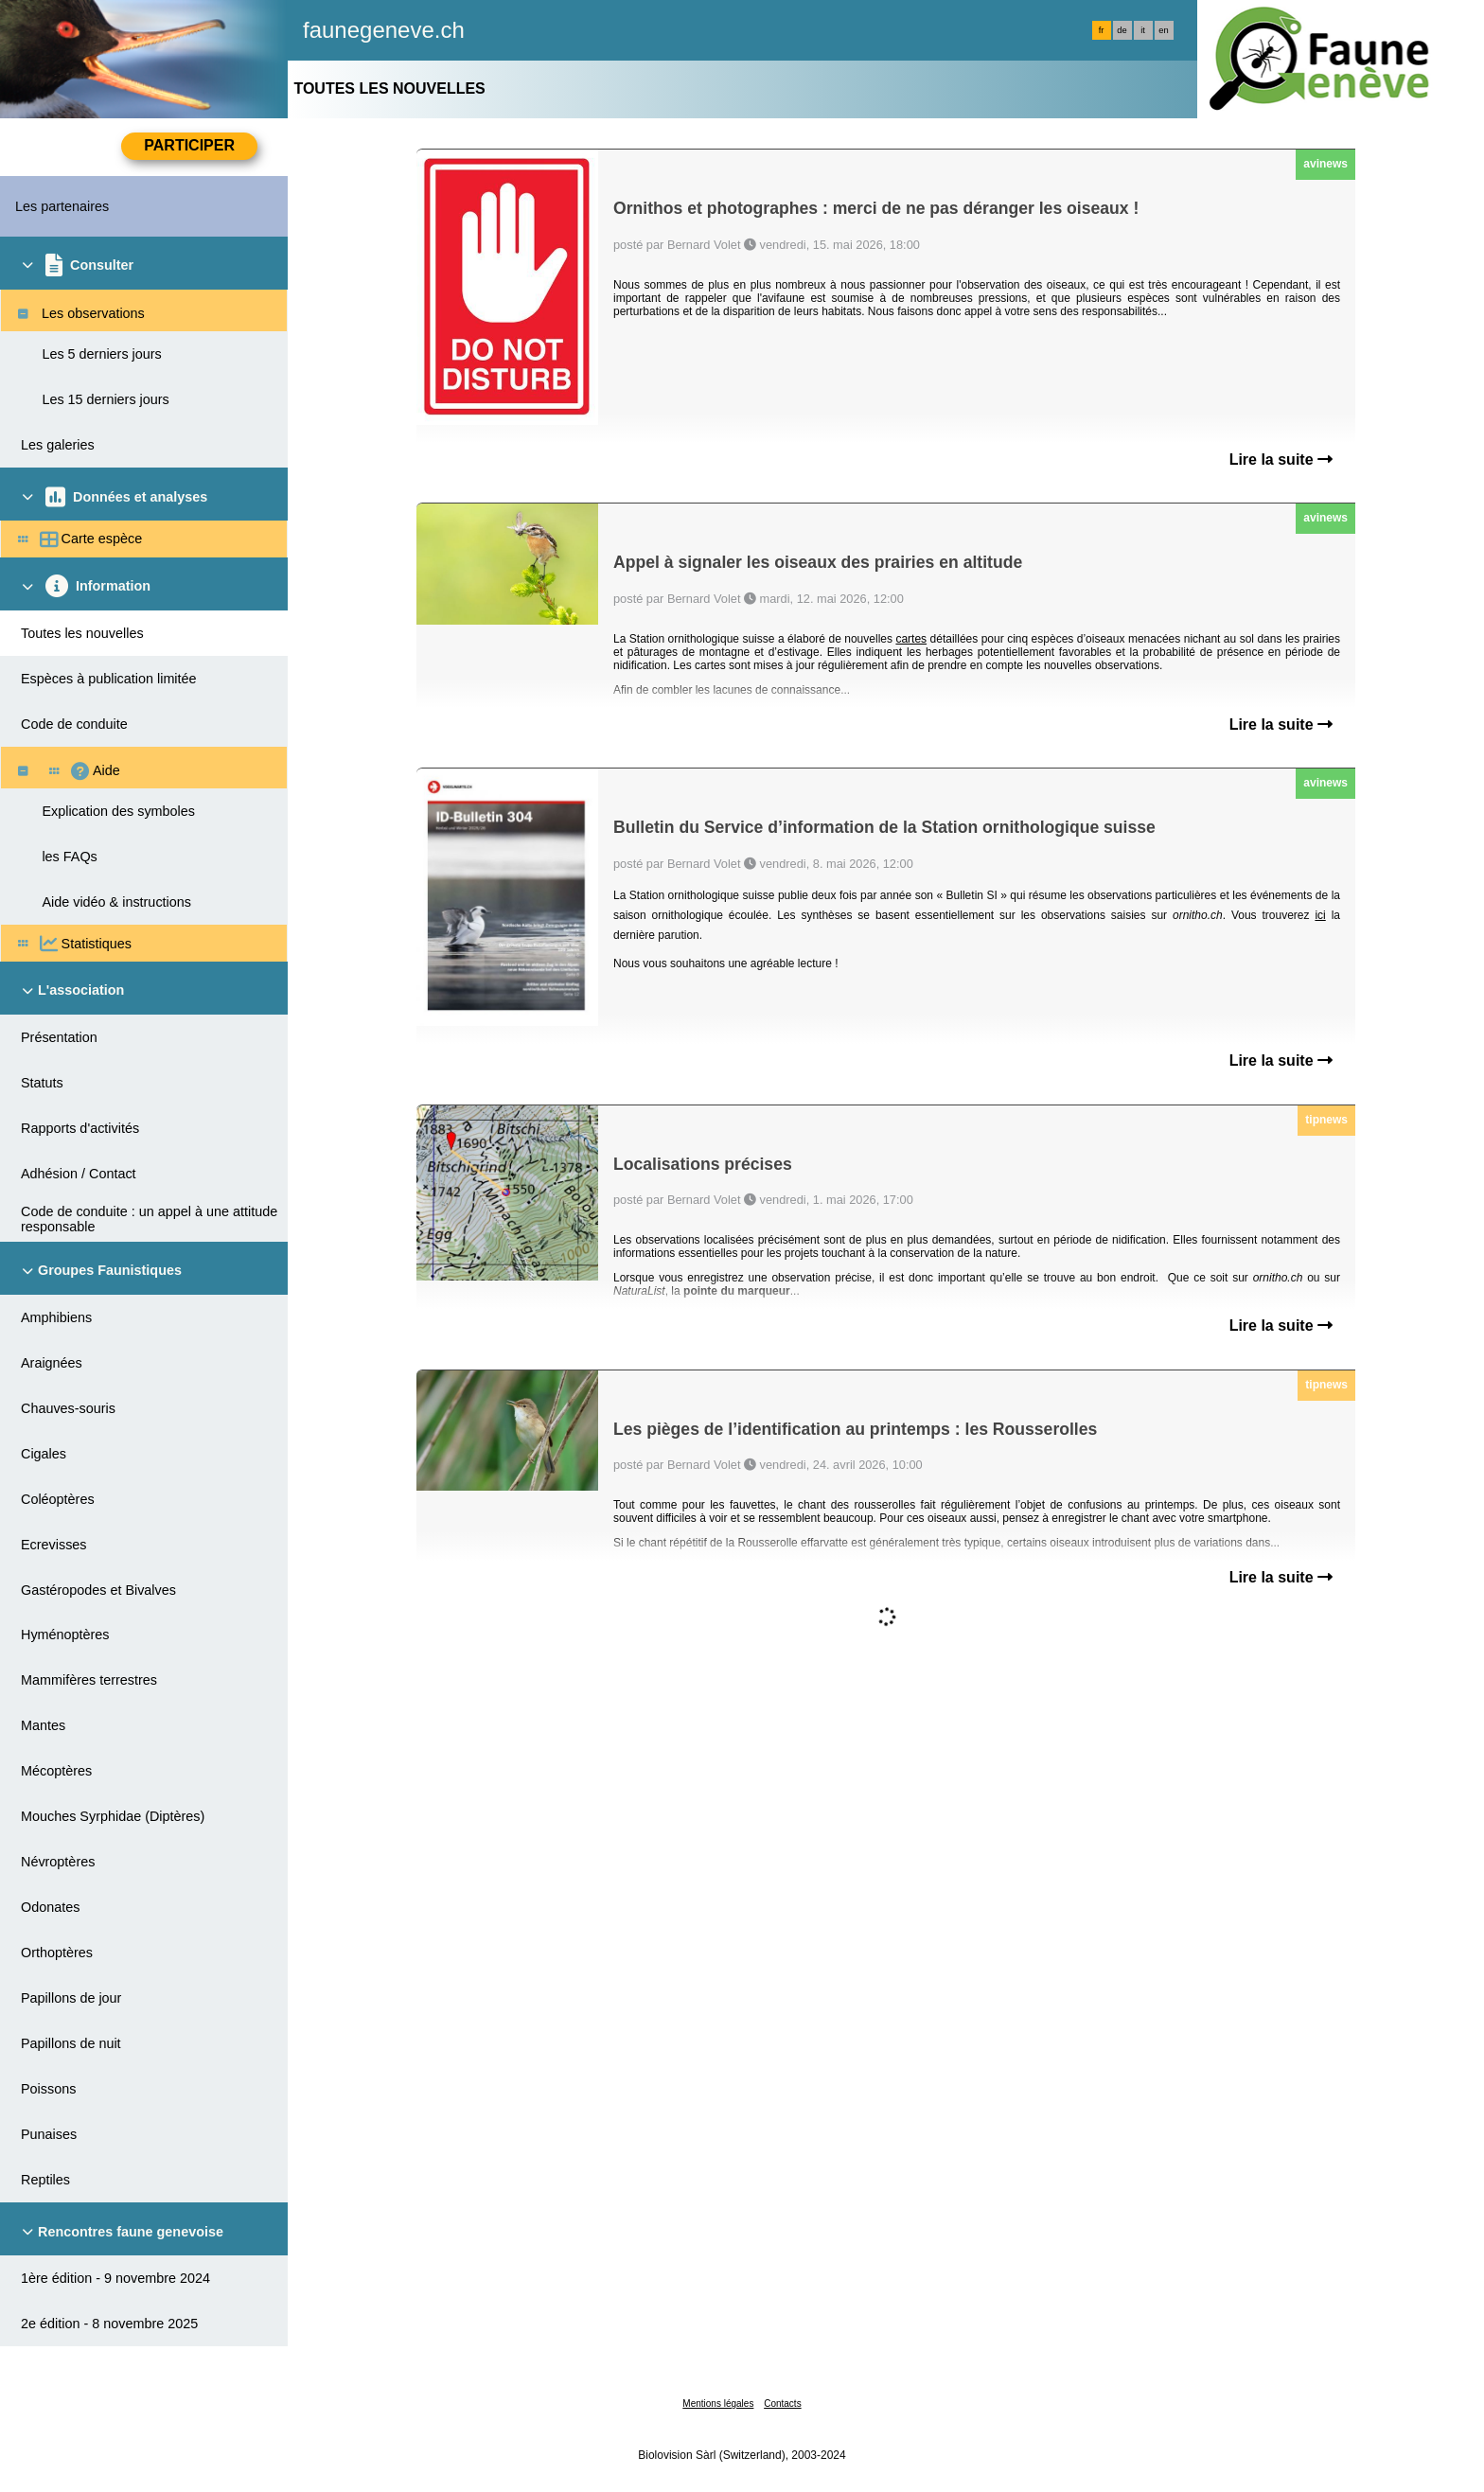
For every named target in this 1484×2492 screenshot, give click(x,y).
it (1142, 30)
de (1121, 30)
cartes (911, 638)
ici (1320, 915)
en (1163, 30)
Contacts (782, 2403)
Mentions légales (717, 2403)
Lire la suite (1281, 459)
